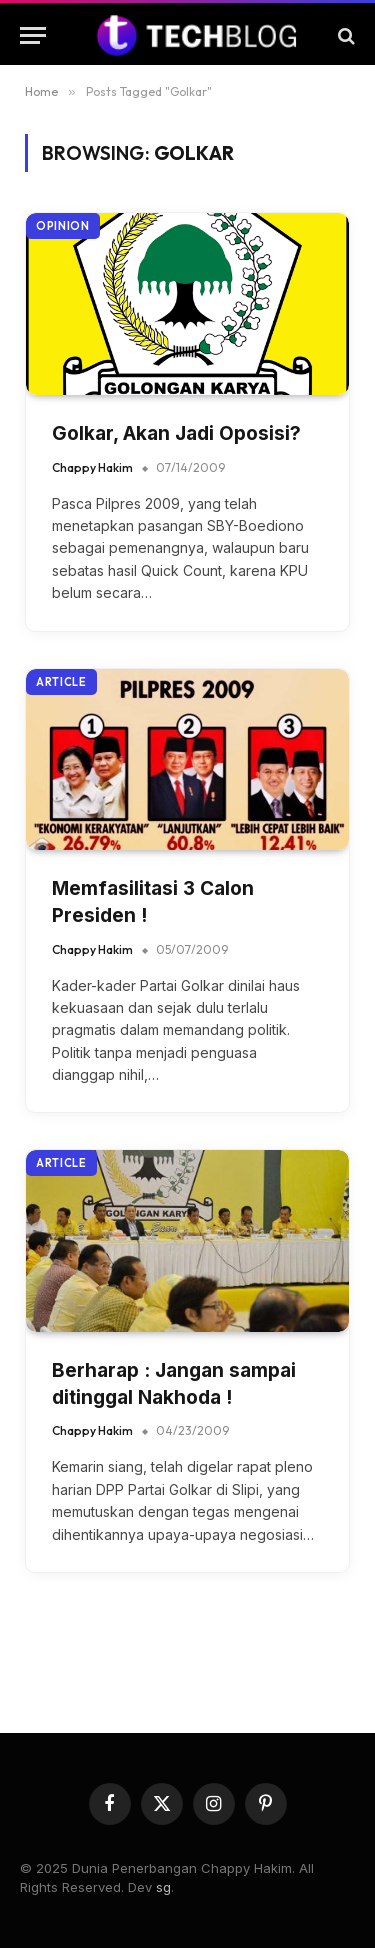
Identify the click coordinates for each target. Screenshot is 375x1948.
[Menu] (33, 35)
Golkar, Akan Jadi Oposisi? (176, 433)
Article (61, 682)
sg (163, 1887)
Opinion (63, 226)
